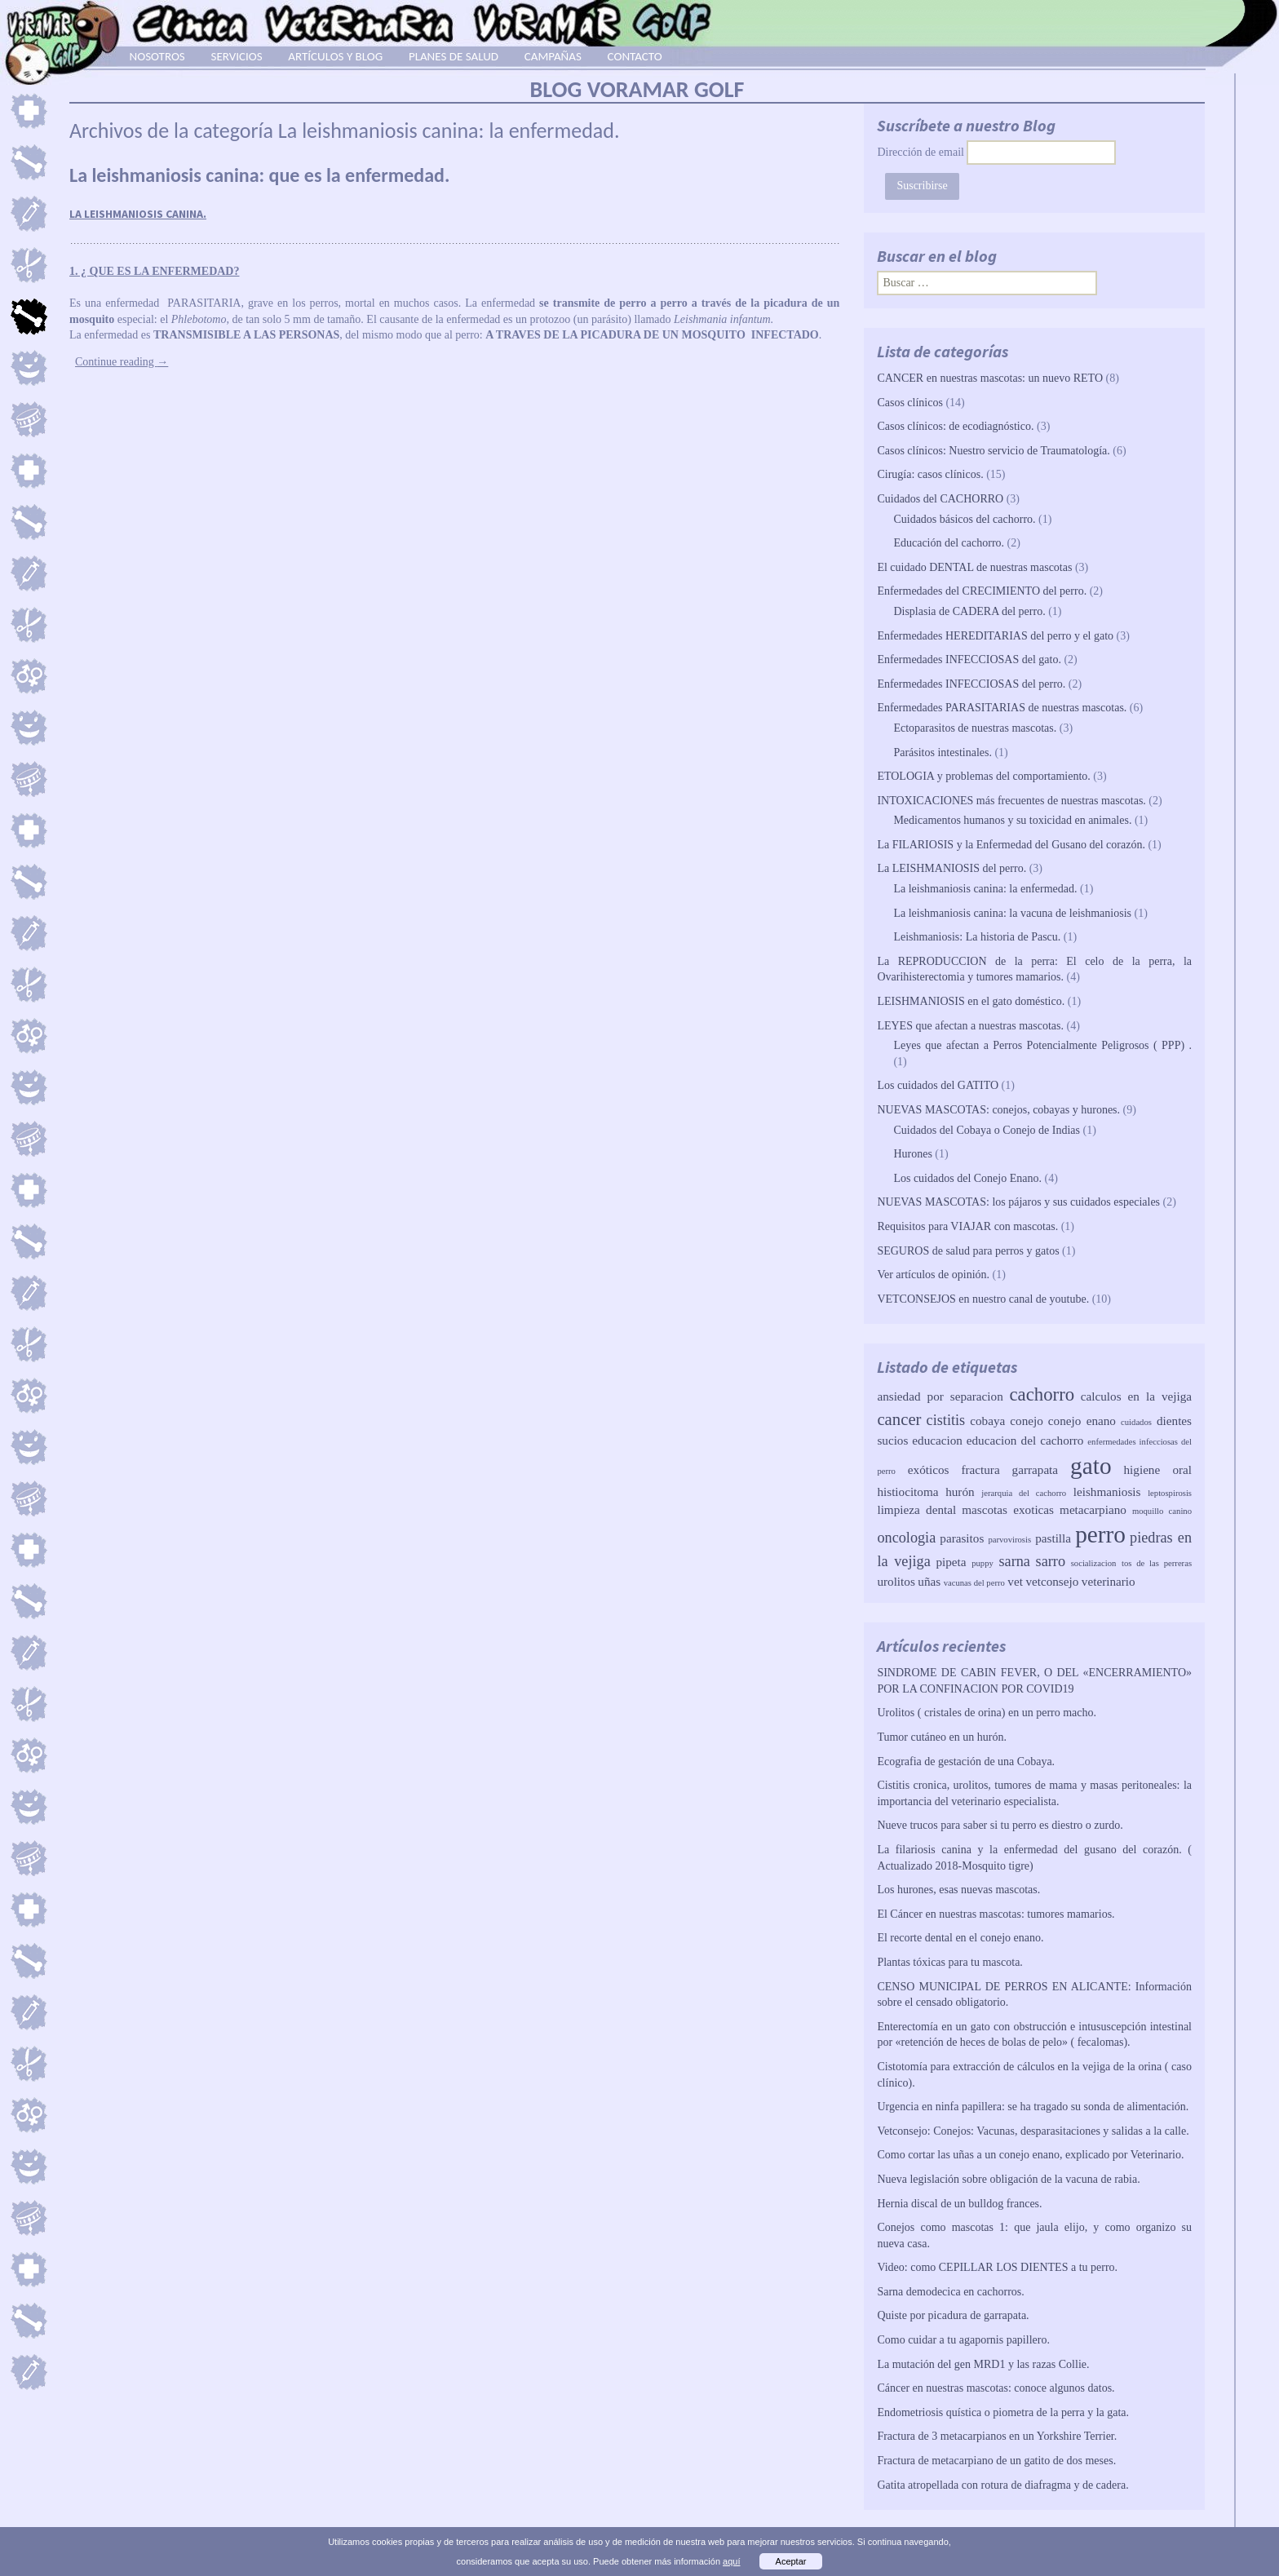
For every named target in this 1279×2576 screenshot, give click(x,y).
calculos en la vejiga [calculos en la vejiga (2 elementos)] (1136, 1396)
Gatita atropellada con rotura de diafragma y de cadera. (1002, 2485)
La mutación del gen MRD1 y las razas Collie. (983, 2364)
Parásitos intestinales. (942, 752)
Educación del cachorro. (948, 543)
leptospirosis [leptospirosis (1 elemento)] (1170, 1493)
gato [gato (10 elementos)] (1091, 1466)
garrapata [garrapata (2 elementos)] (1035, 1469)
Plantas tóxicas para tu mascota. (949, 1962)
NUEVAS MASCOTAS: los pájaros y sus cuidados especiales (1018, 1202)
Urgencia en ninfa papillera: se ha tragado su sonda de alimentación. (1032, 2106)
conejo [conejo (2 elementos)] (1026, 1420)
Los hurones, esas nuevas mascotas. (958, 1889)
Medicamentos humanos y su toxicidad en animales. (1012, 820)
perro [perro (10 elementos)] (1100, 1534)
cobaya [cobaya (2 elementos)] (987, 1420)
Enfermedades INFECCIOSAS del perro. (971, 684)
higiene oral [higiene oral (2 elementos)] (1158, 1469)
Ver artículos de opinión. (933, 1274)
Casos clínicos (910, 402)
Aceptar (791, 2561)
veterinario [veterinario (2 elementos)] (1108, 1581)
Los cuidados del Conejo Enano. (967, 1178)
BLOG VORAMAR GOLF (637, 89)
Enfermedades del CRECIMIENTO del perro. (981, 591)
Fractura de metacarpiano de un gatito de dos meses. (996, 2460)
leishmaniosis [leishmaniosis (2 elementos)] (1107, 1491)
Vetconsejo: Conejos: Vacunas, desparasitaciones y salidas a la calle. (1032, 2131)
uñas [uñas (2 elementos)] (929, 1581)
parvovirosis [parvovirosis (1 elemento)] (1009, 1539)
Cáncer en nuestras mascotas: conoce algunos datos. (995, 2388)
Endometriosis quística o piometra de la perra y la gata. (1003, 2412)
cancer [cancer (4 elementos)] (899, 1419)
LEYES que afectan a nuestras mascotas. (970, 1026)
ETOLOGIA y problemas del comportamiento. (983, 776)
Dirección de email (920, 152)
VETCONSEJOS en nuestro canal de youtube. (983, 1299)
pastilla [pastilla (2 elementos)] (1053, 1538)
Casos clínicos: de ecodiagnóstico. (955, 426)
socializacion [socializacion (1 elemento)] (1094, 1563)
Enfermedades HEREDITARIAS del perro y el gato (995, 636)
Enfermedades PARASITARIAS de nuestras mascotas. (1001, 708)
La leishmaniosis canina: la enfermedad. (985, 889)
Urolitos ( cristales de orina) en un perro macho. (986, 1712)
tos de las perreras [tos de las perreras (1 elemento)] (1157, 1563)
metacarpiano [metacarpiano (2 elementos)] (1093, 1509)
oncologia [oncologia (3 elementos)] (906, 1537)
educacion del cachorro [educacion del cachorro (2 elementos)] (1025, 1440)
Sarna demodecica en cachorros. (950, 2292)
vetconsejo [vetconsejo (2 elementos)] (1051, 1581)
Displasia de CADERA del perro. (969, 611)
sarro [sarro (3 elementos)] (1050, 1561)
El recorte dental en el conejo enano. (960, 1938)
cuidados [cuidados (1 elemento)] (1136, 1422)
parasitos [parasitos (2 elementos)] (962, 1538)
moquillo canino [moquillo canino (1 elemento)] (1162, 1511)
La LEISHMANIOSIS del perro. (951, 868)
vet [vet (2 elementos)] (1015, 1581)
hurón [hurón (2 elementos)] (959, 1491)
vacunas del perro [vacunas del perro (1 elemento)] (974, 1582)
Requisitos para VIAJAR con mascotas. (967, 1226)
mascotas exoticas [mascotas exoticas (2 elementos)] (1008, 1509)
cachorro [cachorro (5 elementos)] (1041, 1394)
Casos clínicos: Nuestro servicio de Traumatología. (993, 451)
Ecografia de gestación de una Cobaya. (966, 1761)
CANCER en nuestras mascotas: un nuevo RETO (990, 378)
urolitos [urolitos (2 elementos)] (895, 1581)
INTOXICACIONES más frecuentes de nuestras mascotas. (1011, 800)
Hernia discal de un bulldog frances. (959, 2204)
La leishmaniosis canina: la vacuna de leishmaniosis (1012, 913)
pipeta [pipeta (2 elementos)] (951, 1562)
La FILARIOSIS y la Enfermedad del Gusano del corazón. (1011, 845)
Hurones (912, 1154)
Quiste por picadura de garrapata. (953, 2315)
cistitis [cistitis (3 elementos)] (946, 1420)
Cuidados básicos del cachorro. (964, 519)
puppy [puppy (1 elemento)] (982, 1563)
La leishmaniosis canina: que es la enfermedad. (259, 175)
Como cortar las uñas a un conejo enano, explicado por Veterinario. (1030, 2155)
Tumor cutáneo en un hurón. (942, 1737)
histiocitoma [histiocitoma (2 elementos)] (907, 1491)
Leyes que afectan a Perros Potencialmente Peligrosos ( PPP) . (1042, 1045)
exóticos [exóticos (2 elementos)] (928, 1469)
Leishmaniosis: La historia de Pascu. (976, 937)
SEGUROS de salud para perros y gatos (968, 1251)
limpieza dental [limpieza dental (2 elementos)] (916, 1509)
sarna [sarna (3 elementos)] (1014, 1561)
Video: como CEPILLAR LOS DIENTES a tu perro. (997, 2267)
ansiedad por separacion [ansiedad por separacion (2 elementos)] (939, 1396)
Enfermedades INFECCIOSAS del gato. (969, 659)
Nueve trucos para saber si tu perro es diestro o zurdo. (999, 1825)
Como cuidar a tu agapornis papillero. (963, 2340)
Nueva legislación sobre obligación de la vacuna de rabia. (1008, 2179)
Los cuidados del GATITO (937, 1085)
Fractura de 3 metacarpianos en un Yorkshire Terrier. (997, 2436)
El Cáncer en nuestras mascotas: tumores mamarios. (995, 1914)
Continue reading (121, 362)
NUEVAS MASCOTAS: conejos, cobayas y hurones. (998, 1110)
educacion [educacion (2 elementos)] (937, 1440)
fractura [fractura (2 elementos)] (980, 1469)
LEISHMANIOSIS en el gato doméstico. (970, 1001)
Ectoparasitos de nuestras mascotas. (974, 728)
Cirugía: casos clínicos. (930, 474)
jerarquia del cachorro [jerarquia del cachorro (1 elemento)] (1023, 1493)
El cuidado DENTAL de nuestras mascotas (974, 567)
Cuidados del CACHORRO (940, 499)
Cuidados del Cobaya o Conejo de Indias (986, 1130)
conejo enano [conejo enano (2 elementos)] (1082, 1420)
